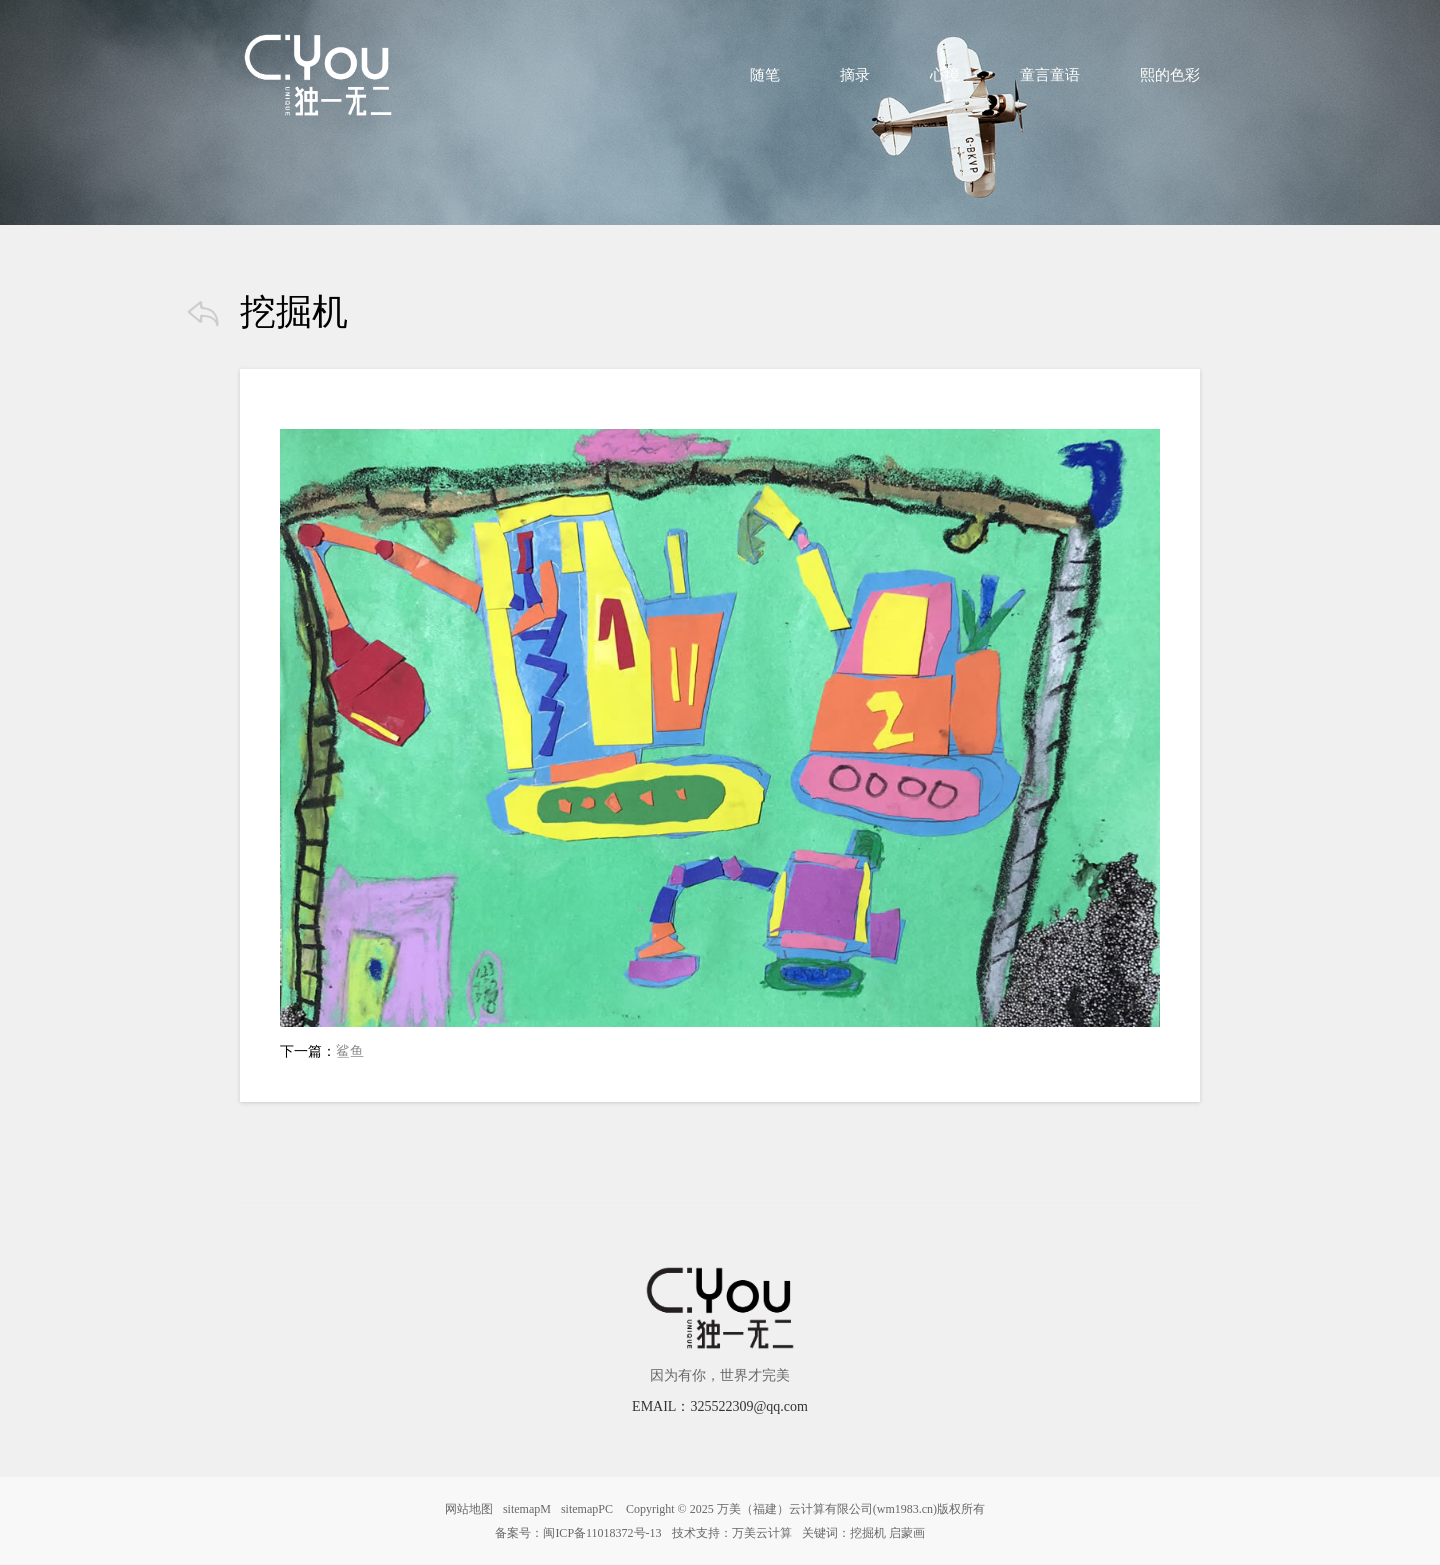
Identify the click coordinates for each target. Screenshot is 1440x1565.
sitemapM (527, 1509)
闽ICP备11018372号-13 (602, 1533)
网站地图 (469, 1509)
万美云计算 (762, 1533)
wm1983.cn (905, 1509)
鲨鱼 (350, 1051)
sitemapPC (587, 1509)
